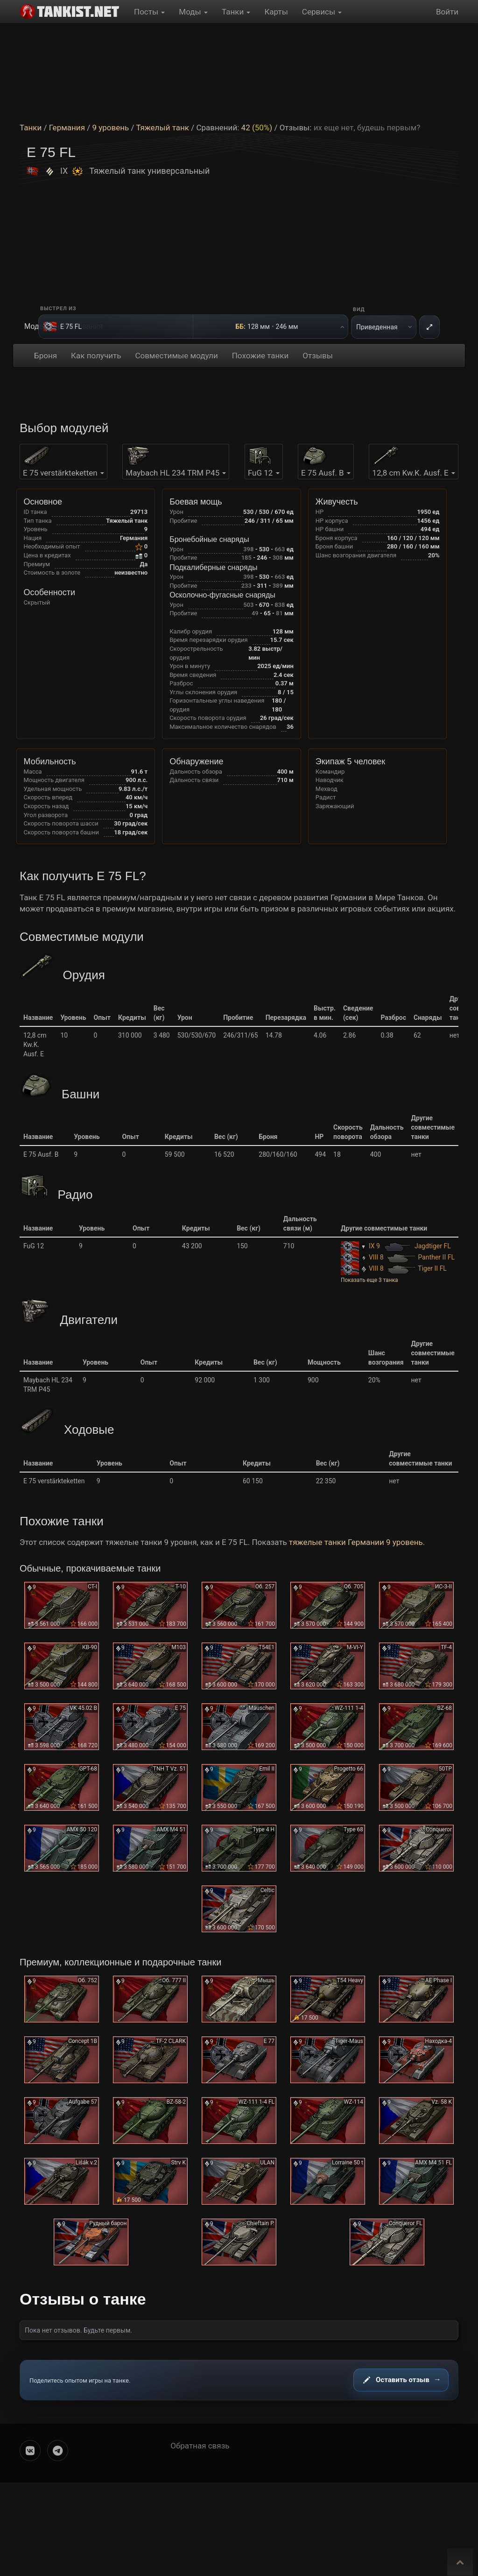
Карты (276, 11)
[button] (398, 1279)
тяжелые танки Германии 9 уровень (356, 1542)
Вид (359, 310)
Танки (236, 11)
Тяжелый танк (162, 127)
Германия (67, 127)
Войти (447, 11)
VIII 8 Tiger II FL (394, 1268)
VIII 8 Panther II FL (398, 1257)
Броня (45, 355)
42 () (257, 127)
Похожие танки (260, 355)
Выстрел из (58, 309)
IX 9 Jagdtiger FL (396, 1246)
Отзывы (317, 355)
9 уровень (110, 127)
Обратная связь (199, 2445)
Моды (193, 11)
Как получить (96, 355)
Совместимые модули (176, 355)
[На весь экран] (429, 327)
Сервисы (322, 11)
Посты (149, 11)
